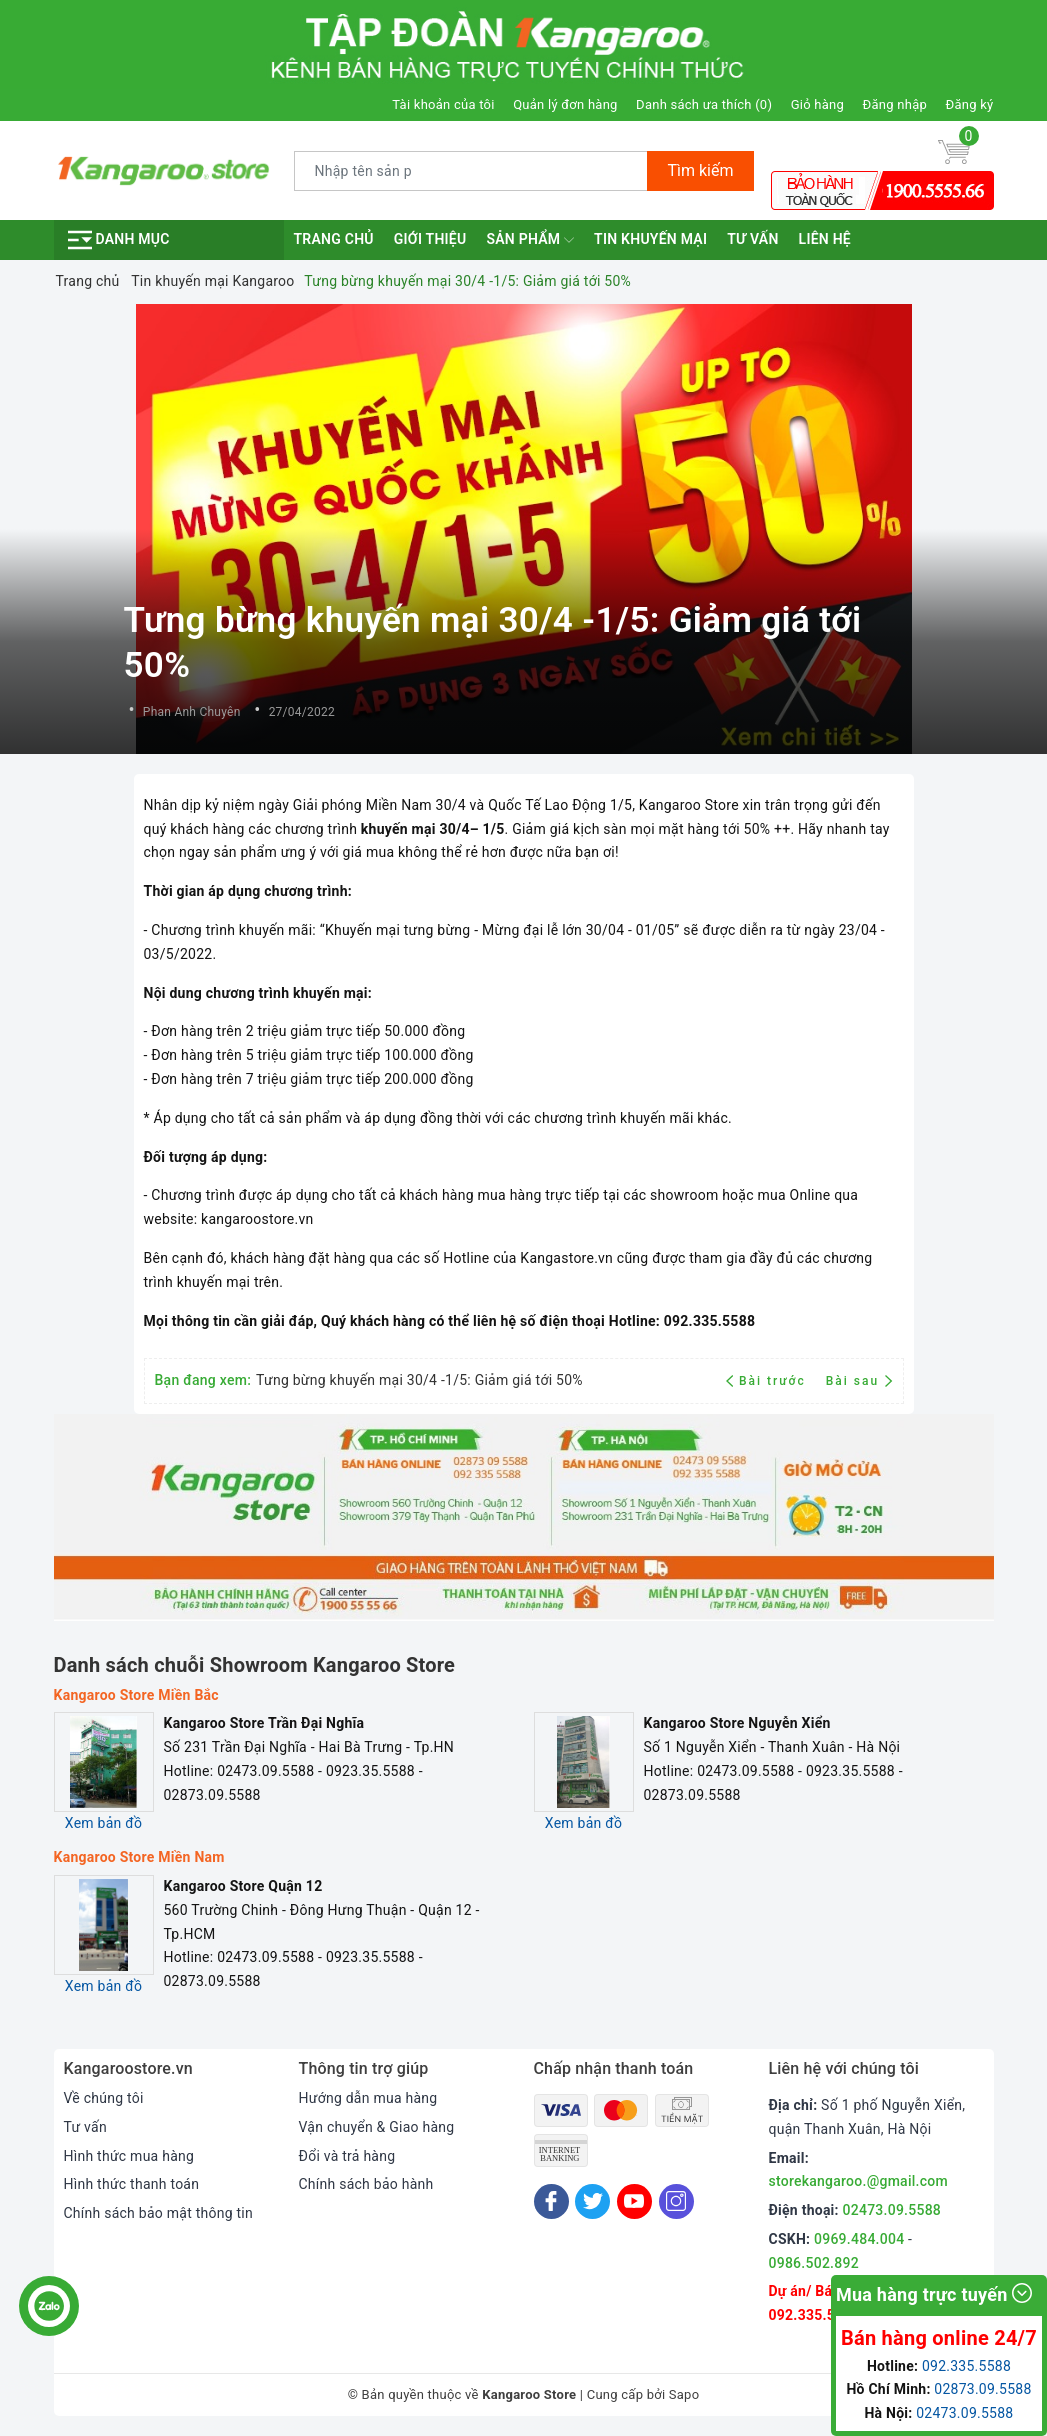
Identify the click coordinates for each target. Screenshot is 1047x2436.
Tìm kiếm (700, 170)
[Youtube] (634, 2201)
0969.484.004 (859, 2239)
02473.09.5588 (892, 2210)
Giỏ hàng (817, 104)
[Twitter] (592, 2201)
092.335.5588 (814, 2315)
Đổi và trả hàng (347, 2156)
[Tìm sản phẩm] (471, 171)
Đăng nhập (895, 104)
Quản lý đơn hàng (565, 104)
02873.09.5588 (982, 2389)
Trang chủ (334, 239)
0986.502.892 (814, 2263)
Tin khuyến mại (650, 239)
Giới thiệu (430, 239)
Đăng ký (970, 104)
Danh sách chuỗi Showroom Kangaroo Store (255, 1665)
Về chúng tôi (104, 2098)
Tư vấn (752, 239)
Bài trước (768, 1381)
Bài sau (859, 1381)
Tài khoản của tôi (443, 104)
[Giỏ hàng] (954, 151)
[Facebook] (551, 2201)
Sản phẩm (530, 240)
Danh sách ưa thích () (704, 104)
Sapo (684, 2394)
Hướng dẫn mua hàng (368, 2098)
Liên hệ (825, 239)
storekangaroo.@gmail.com (858, 2181)
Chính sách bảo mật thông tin (159, 2213)
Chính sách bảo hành (366, 2184)
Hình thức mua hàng (129, 2156)
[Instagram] (676, 2201)
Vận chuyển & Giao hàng (377, 2127)
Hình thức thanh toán (132, 2184)
